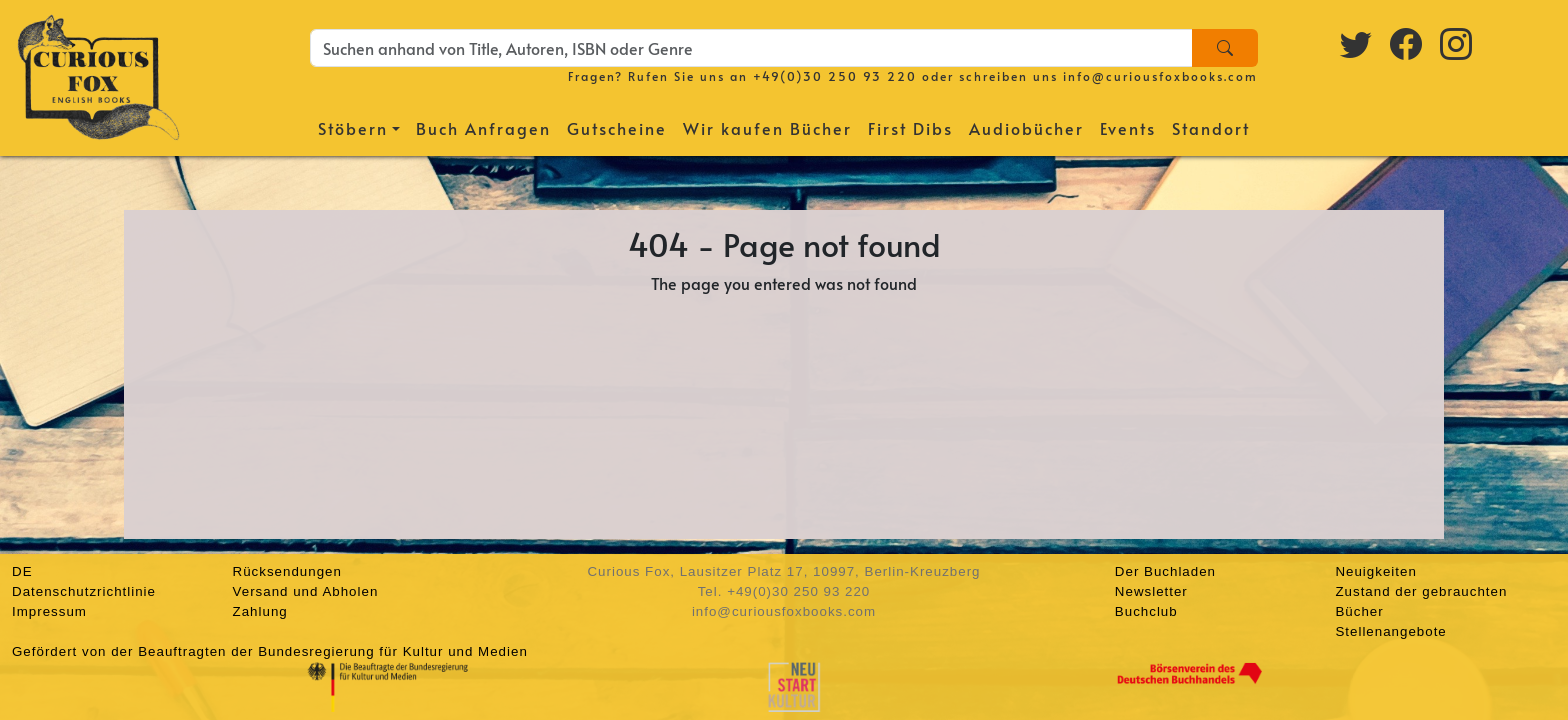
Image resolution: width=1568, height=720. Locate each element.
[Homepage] (98, 75)
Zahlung (260, 611)
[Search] (1225, 48)
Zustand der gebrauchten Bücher (1421, 601)
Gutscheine (617, 128)
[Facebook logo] (1407, 43)
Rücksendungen (287, 571)
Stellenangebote (1390, 631)
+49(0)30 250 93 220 (835, 76)
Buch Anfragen (483, 128)
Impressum (49, 611)
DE (22, 571)
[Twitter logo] (1357, 43)
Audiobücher (1026, 128)
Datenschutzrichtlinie (84, 591)
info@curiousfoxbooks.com (1160, 76)
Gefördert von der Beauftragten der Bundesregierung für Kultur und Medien (270, 651)
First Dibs (910, 128)
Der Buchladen (1165, 571)
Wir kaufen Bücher (767, 128)
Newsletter (1151, 591)
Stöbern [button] (353, 128)
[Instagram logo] (1457, 43)
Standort (1211, 128)
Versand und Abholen (306, 591)
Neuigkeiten (1375, 571)
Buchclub (1146, 611)
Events (1128, 128)
